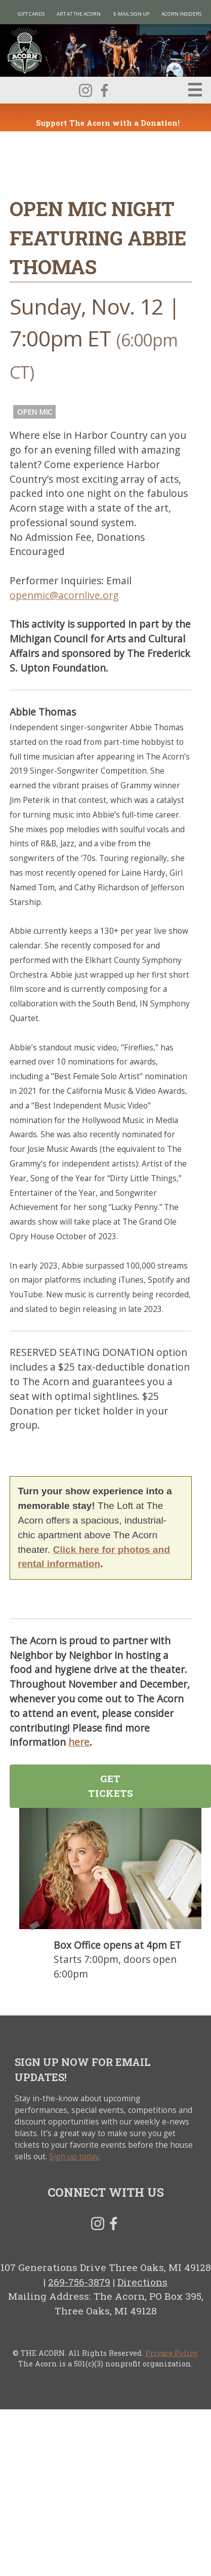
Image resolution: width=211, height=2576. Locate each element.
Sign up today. (75, 2156)
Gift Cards (31, 14)
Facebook (104, 90)
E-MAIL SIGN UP (131, 14)
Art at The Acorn (79, 14)
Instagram (85, 90)
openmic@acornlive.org (64, 595)
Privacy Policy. (171, 2353)
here (79, 1742)
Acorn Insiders (181, 14)
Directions (142, 2282)
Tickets (34, 1926)
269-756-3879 (79, 2282)
